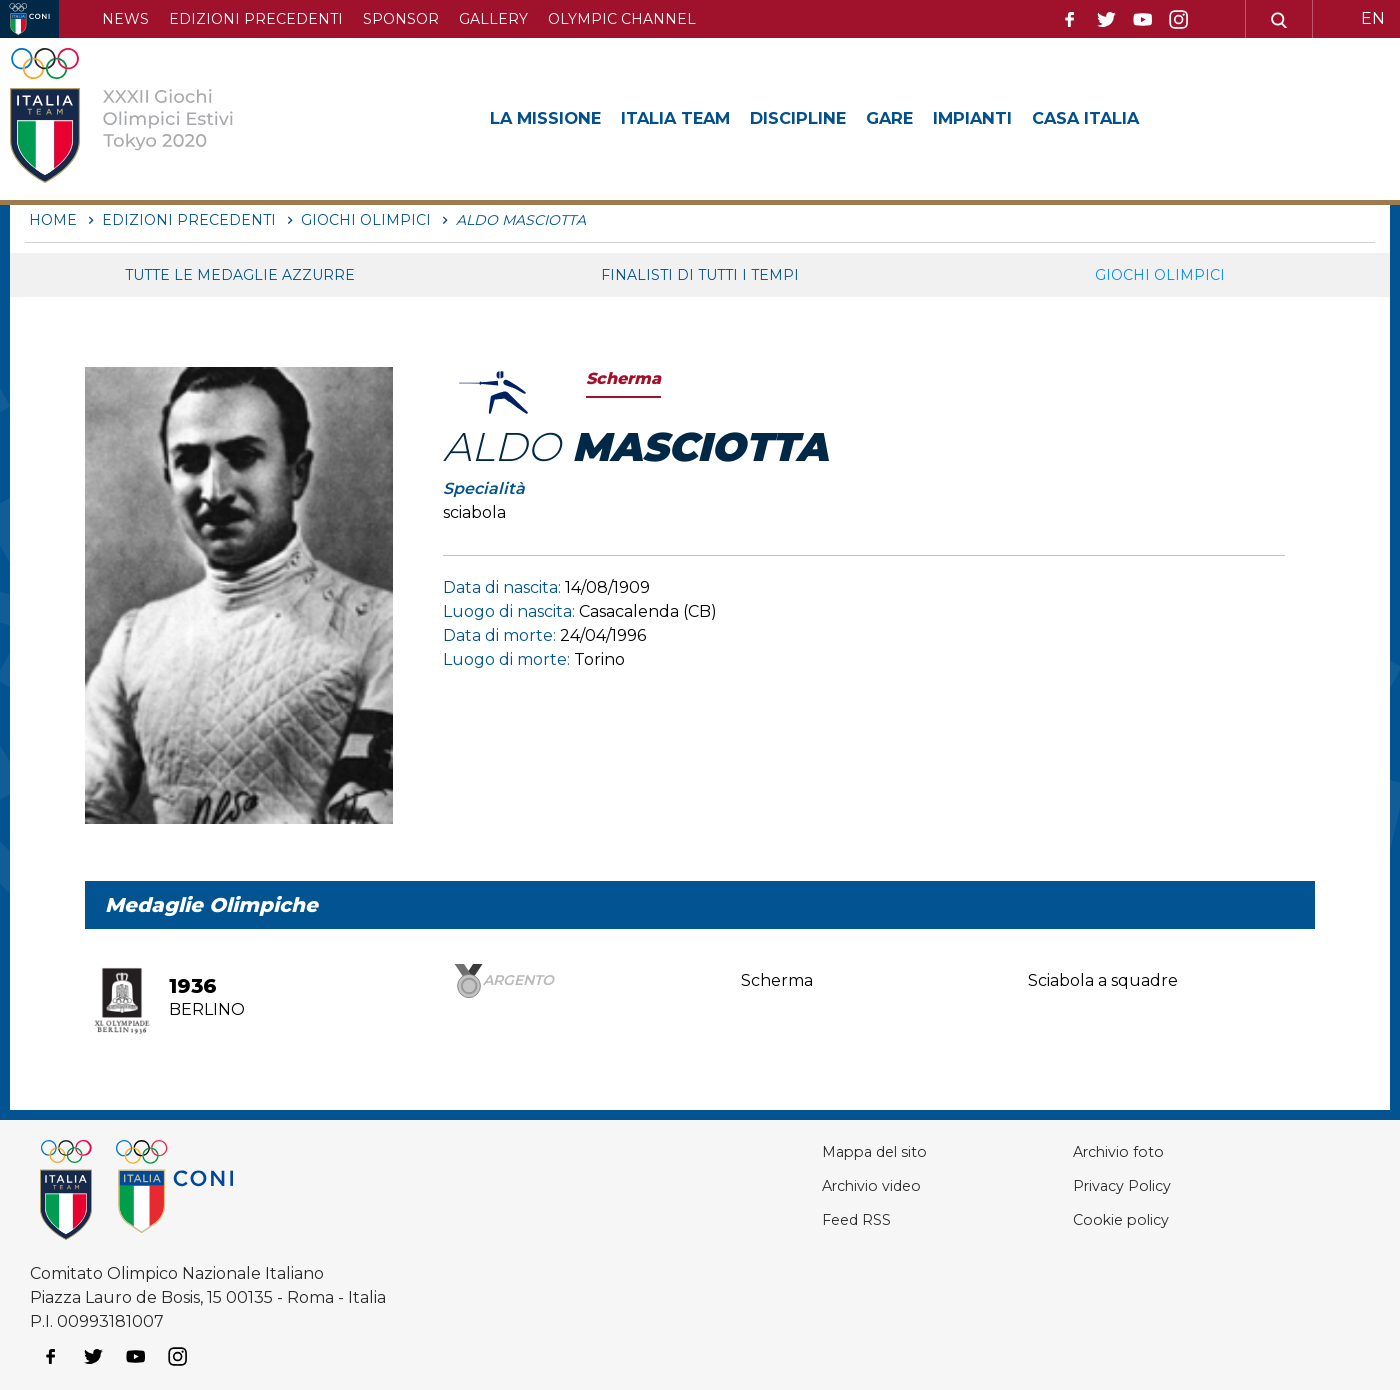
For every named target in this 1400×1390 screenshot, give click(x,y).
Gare (926, 118)
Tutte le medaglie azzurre (240, 275)
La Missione (551, 118)
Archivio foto (1090, 1151)
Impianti (1016, 118)
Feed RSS (800, 1219)
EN (1373, 18)
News (125, 19)
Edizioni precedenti (256, 19)
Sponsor (401, 19)
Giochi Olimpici (1160, 275)
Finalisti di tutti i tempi (700, 275)
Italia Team (694, 118)
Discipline (827, 118)
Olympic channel (622, 19)
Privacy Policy (1095, 1185)
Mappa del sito (820, 1151)
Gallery (493, 19)
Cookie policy (1092, 1219)
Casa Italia (1138, 118)
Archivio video (817, 1185)
